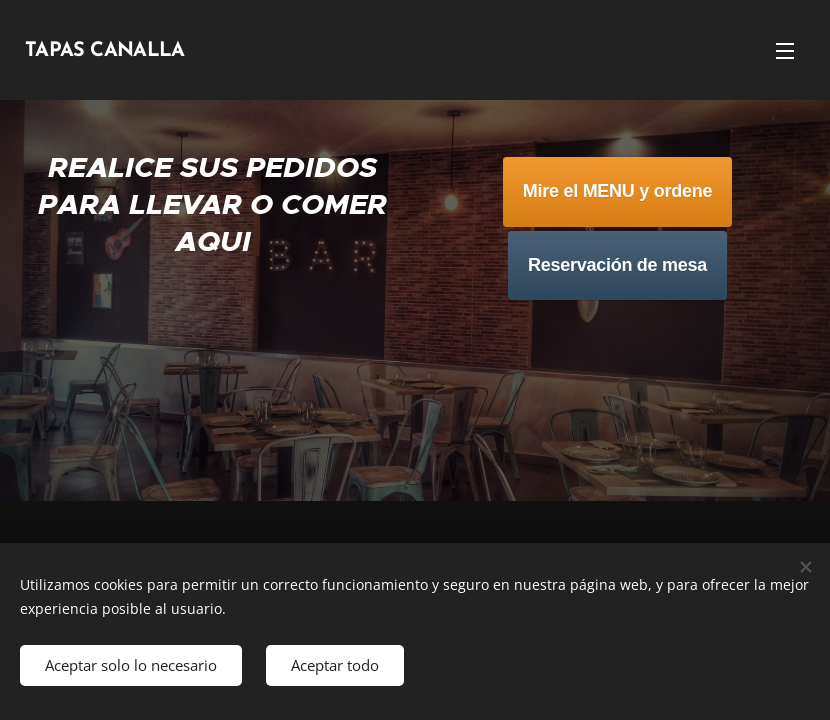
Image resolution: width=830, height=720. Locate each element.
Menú (785, 51)
